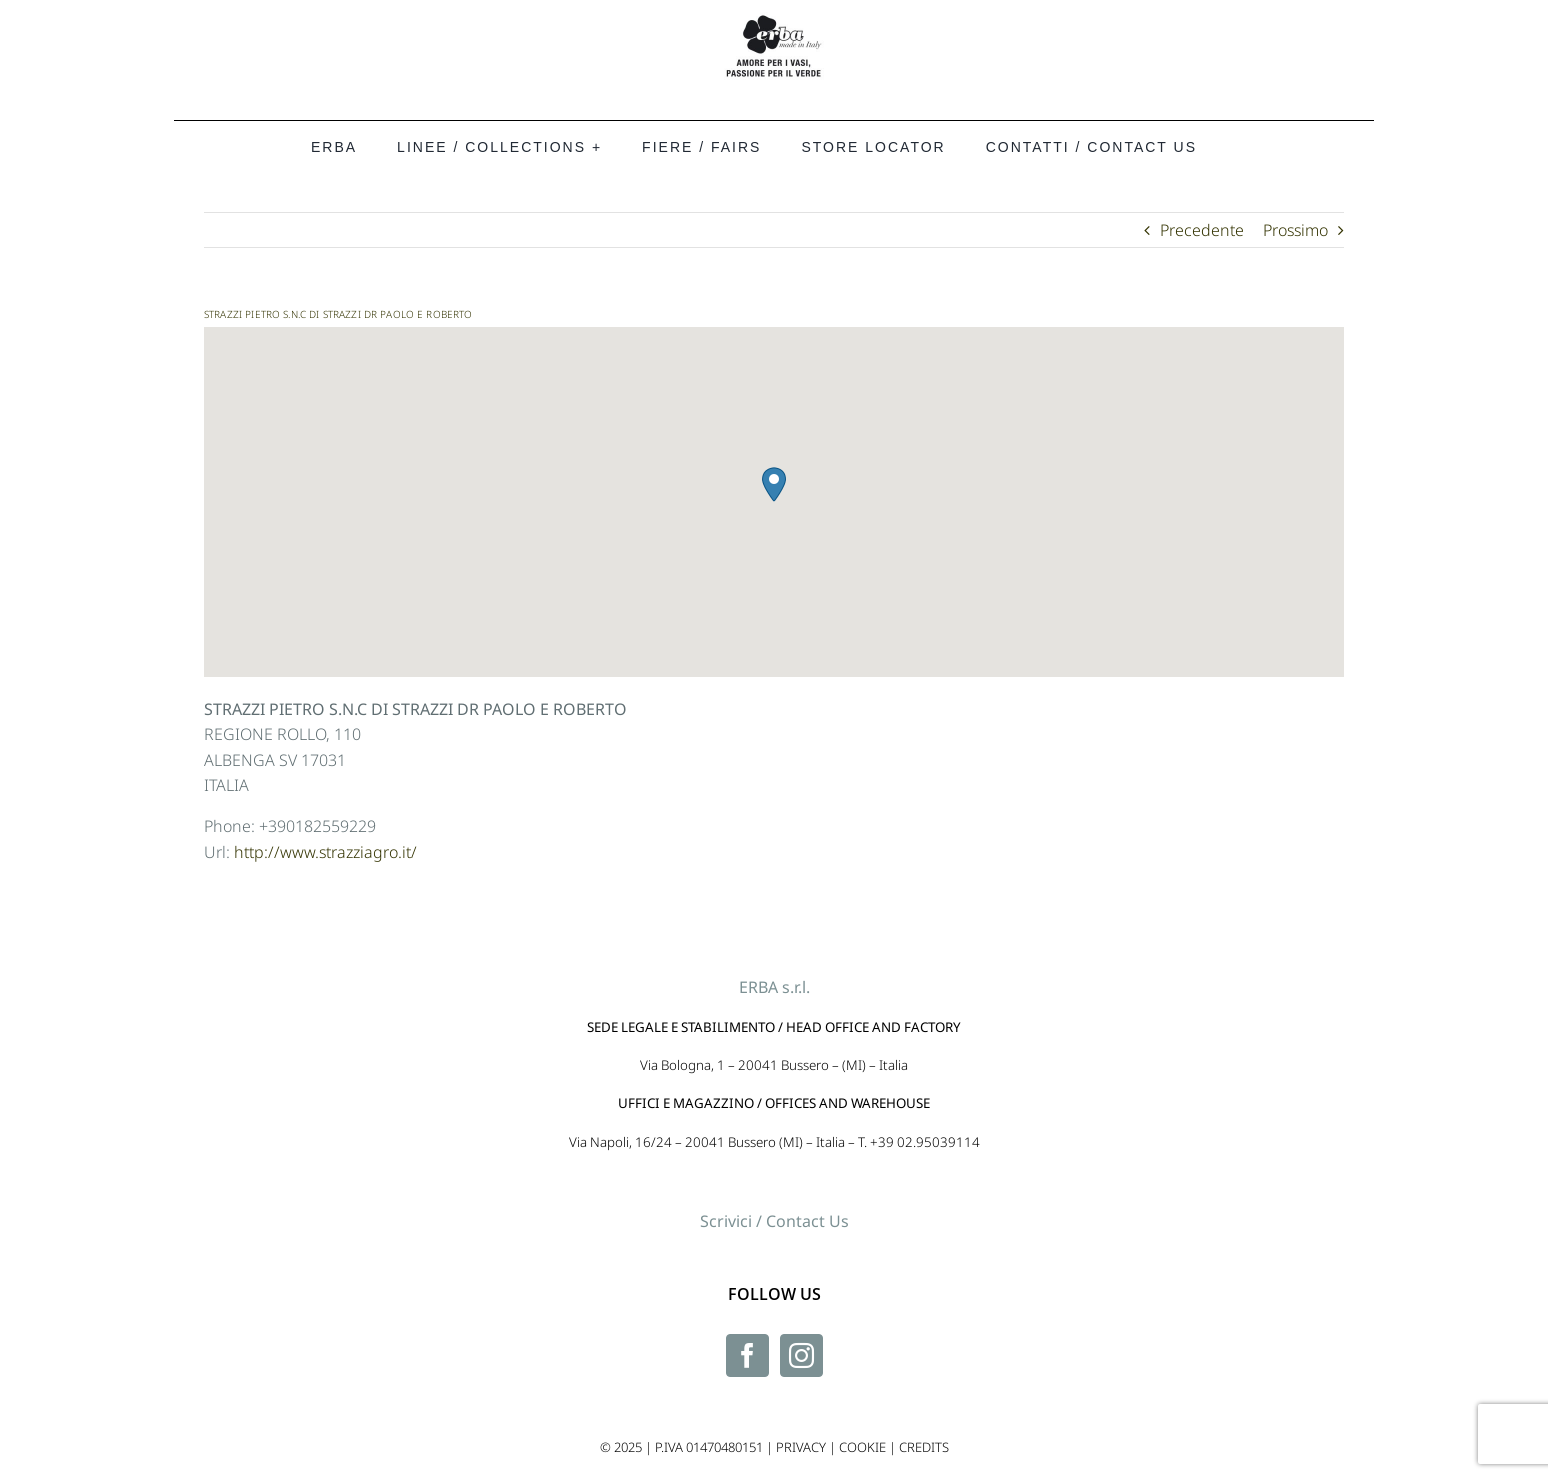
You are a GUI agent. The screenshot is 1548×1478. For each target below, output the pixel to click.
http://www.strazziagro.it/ (325, 852)
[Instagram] (801, 1355)
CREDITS (924, 1447)
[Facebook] (747, 1355)
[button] (774, 484)
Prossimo (1295, 230)
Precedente (1202, 230)
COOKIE (862, 1447)
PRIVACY (801, 1447)
